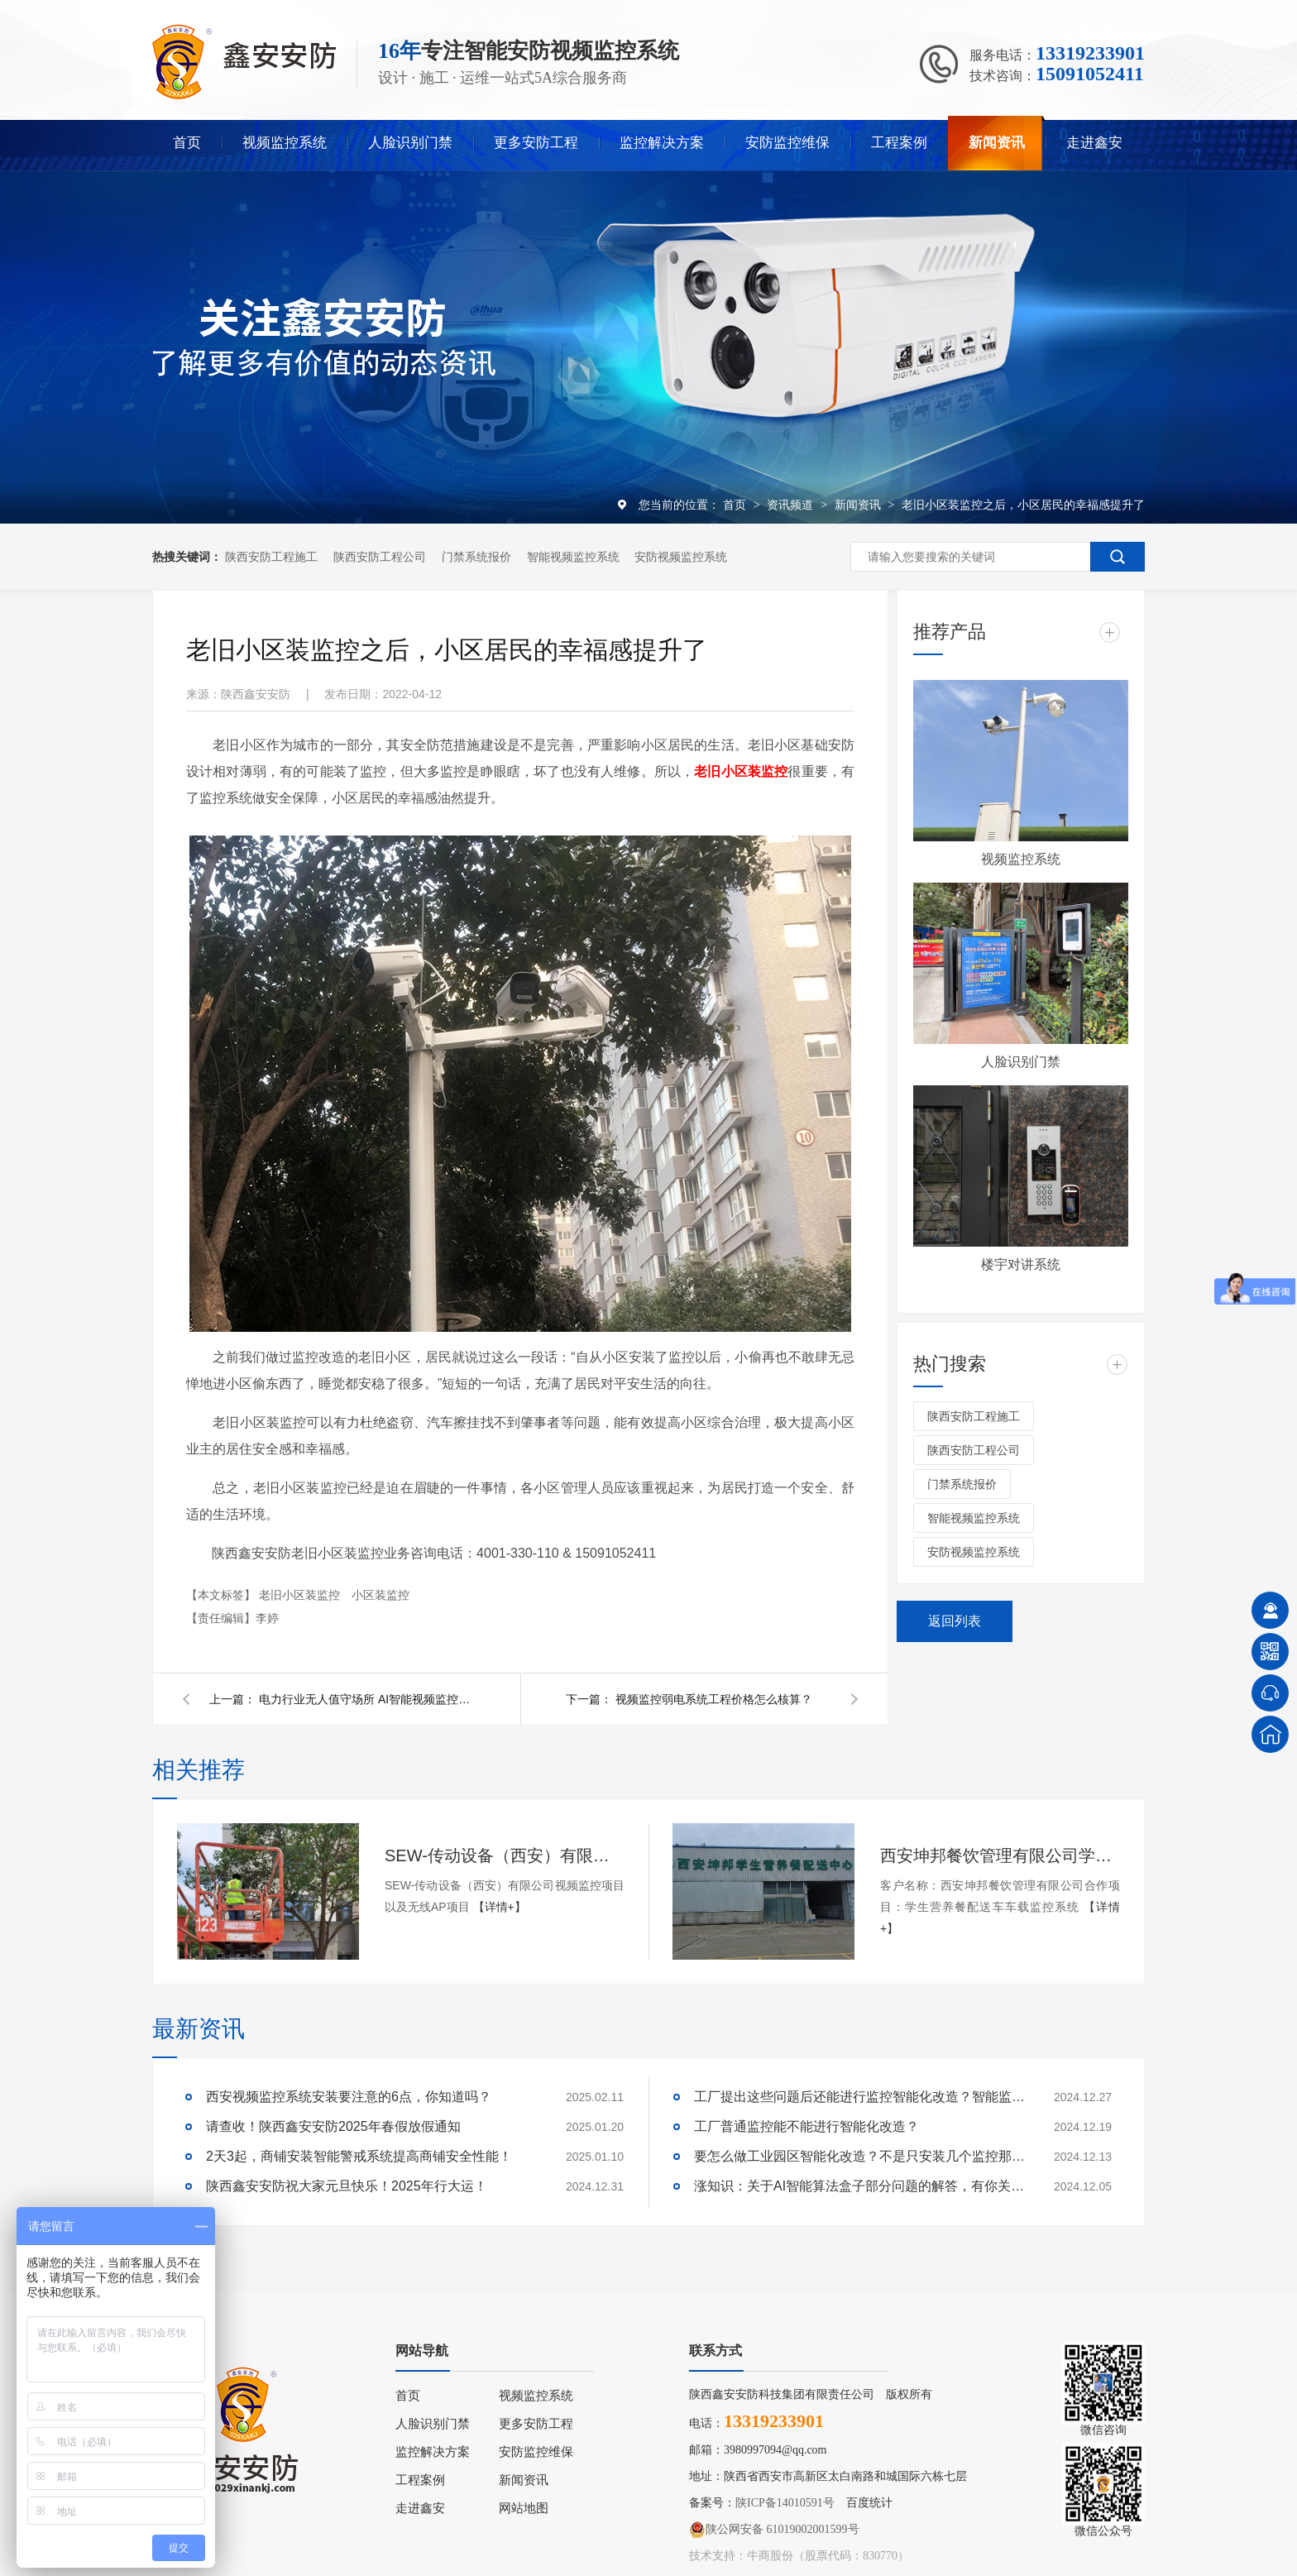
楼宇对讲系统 (1020, 1264)
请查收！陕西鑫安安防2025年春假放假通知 (333, 2126)
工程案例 (899, 143)
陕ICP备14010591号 (785, 2503)
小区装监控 (380, 1595)
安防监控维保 (787, 143)
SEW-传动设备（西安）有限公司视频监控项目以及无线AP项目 (505, 1855)
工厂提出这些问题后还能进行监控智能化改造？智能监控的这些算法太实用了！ (859, 2097)
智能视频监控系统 (573, 556)
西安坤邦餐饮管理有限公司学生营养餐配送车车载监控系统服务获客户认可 (1000, 1855)
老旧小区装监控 (301, 1595)
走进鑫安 (1094, 143)
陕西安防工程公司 (379, 556)
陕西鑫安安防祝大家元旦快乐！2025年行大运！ (346, 2186)
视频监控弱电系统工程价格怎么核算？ (713, 1699)
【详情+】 (499, 1906)
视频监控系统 (284, 143)
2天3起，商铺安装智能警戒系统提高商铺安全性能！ (359, 2156)
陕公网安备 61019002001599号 (774, 2529)
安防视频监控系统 (680, 556)
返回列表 (954, 1621)
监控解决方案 (662, 143)
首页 (187, 143)
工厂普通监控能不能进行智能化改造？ (806, 2126)
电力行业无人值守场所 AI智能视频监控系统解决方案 (366, 1699)
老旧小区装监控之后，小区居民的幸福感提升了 (1023, 504)
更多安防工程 (536, 143)
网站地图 (523, 2508)
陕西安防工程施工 (271, 556)
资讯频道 (791, 504)
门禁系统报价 (476, 556)
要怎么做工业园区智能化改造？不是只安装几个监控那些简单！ (859, 2156)
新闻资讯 (997, 143)
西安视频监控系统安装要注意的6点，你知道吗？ (348, 2097)
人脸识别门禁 (410, 143)
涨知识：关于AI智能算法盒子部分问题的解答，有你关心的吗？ (859, 2186)
